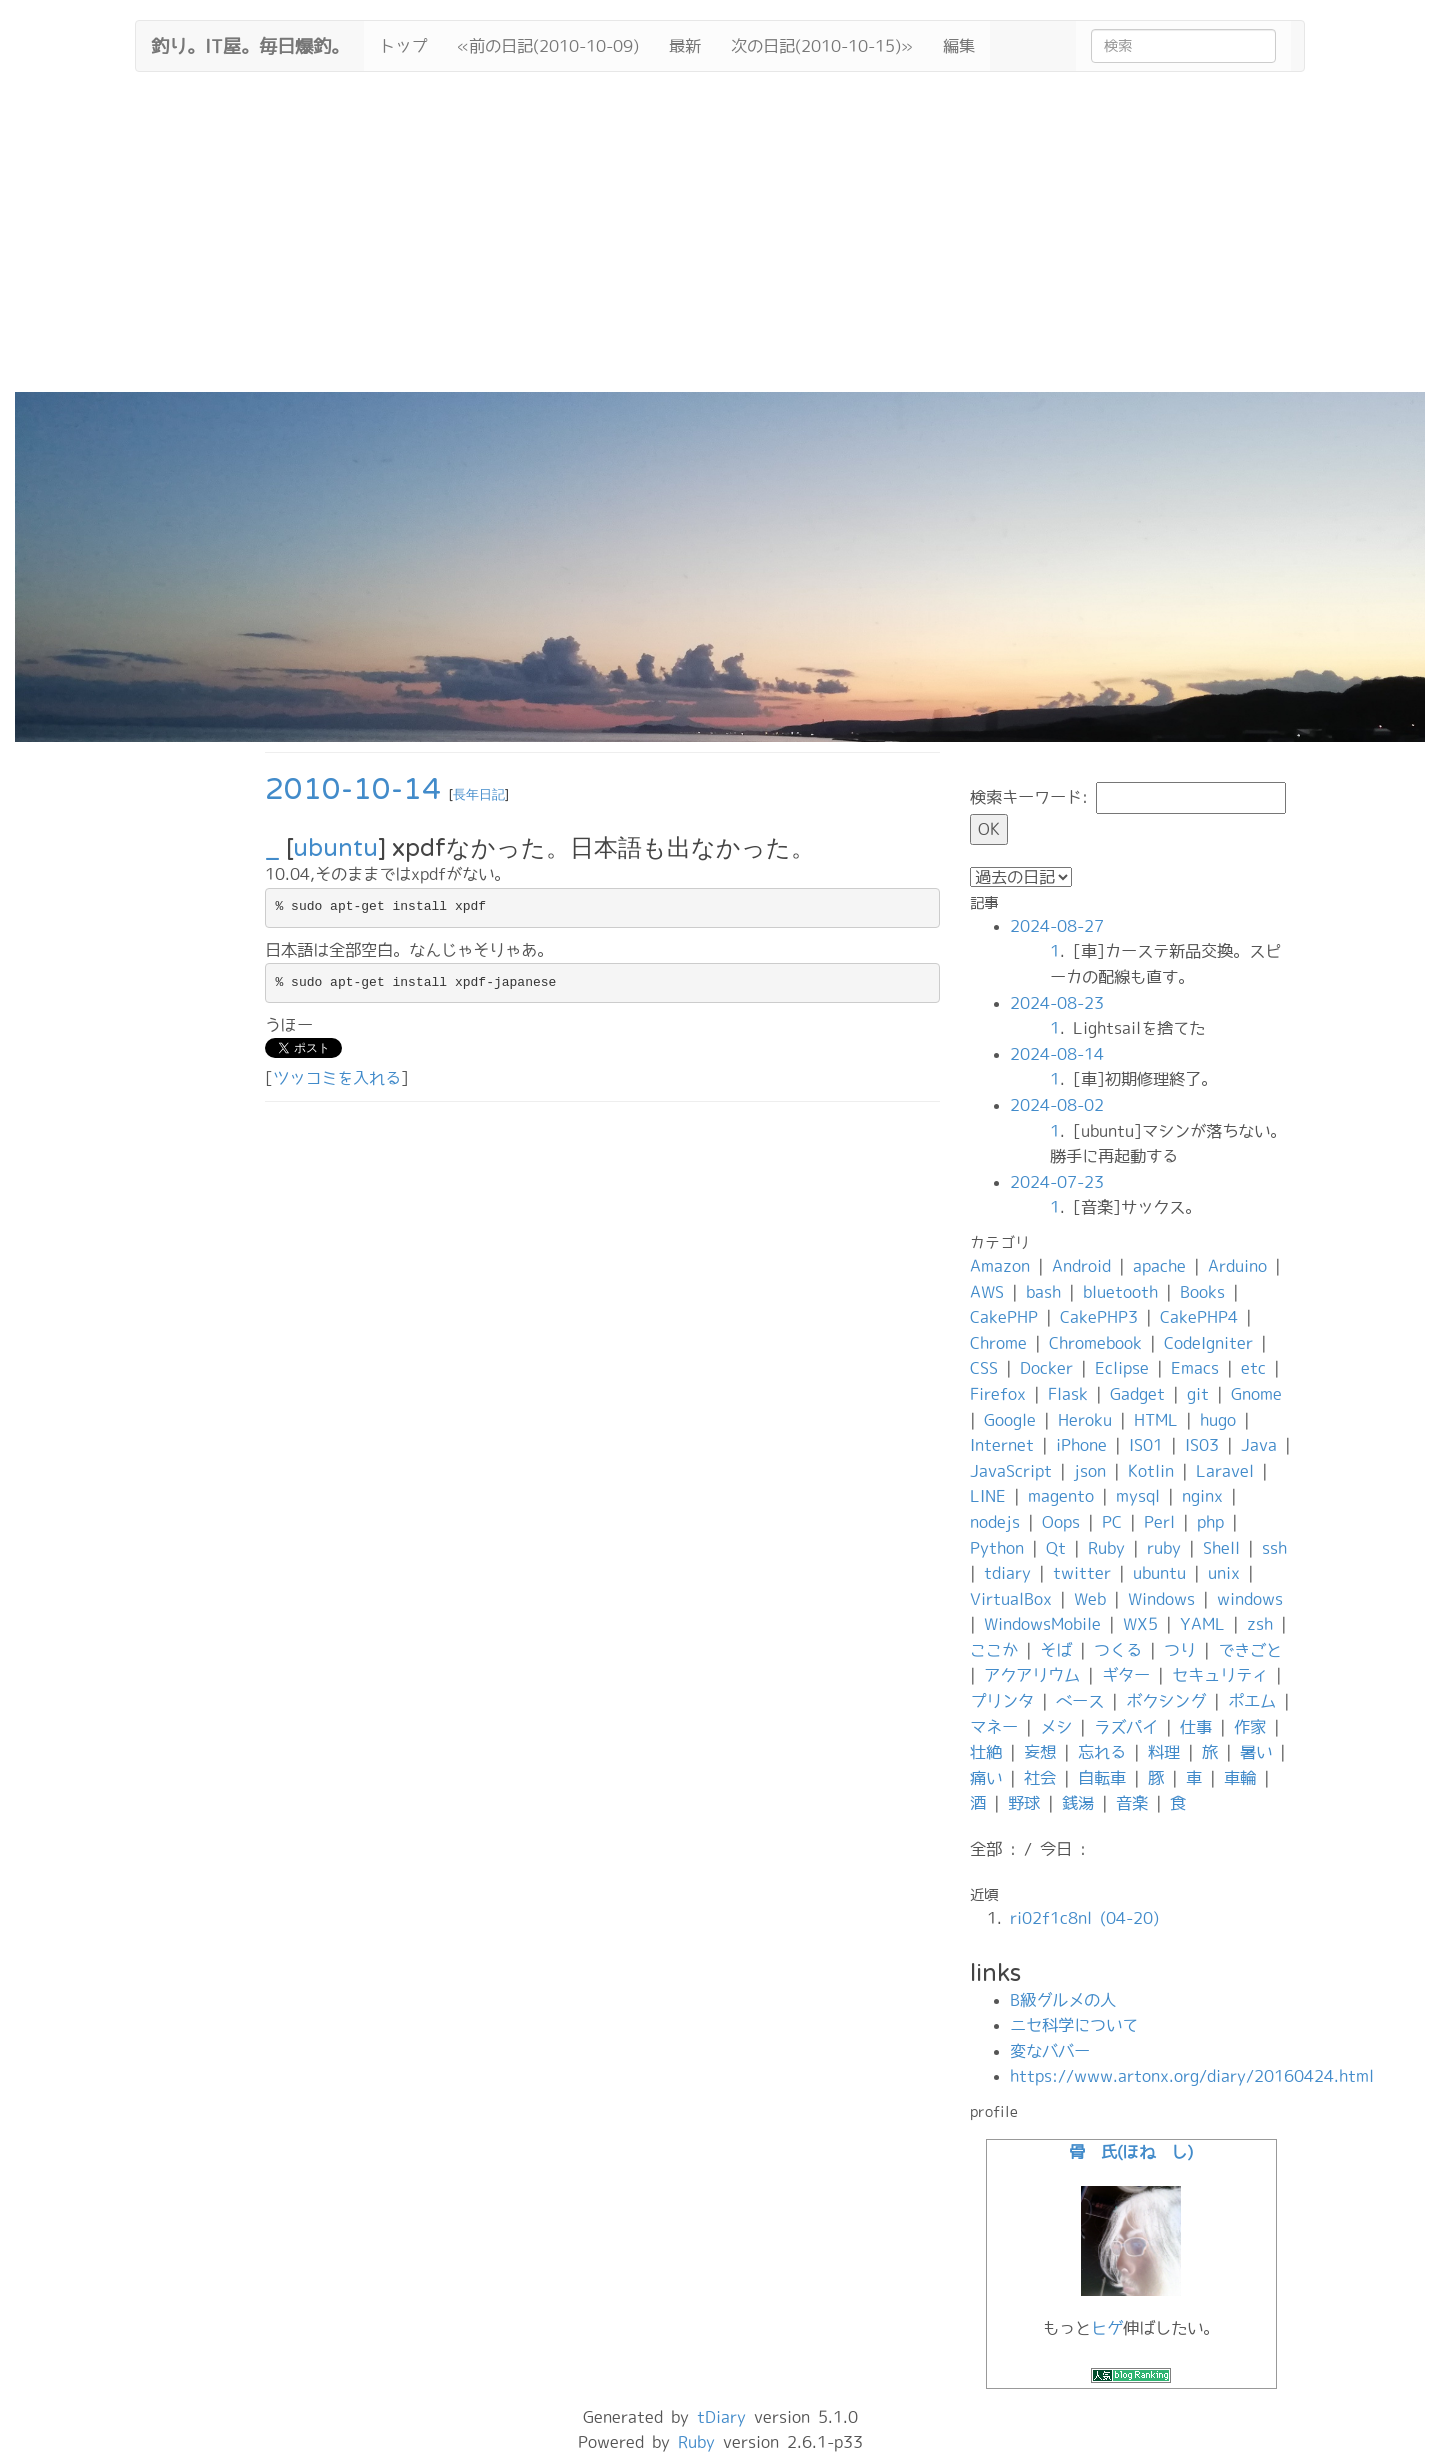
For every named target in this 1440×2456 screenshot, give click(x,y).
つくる (1118, 1650)
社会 (1040, 1778)
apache (1159, 1266)
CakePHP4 (1199, 1317)
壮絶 (986, 1752)
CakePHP (1004, 1317)
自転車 (1102, 1778)
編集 (959, 46)
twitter (1082, 1573)
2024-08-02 (1057, 1105)
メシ (1056, 1727)
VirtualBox (1011, 1599)
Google (1010, 1420)
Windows (1161, 1599)
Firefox (998, 1394)
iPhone (1081, 1445)
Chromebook (1095, 1343)
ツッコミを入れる (337, 1078)
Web (1090, 1599)
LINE (988, 1496)
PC (1112, 1522)
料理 (1164, 1752)
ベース (1080, 1701)
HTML (1156, 1420)
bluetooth (1120, 1292)
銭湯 (1078, 1803)
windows (1250, 1599)
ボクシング (1166, 1701)
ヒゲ (1107, 2328)
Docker (1046, 1368)
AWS (987, 1292)
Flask (1068, 1394)
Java (1259, 1445)
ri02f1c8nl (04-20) (1084, 1918)
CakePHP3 (1099, 1317)
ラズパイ (1126, 1727)
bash (1043, 1292)
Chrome (998, 1343)
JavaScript (1011, 1471)
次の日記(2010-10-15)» (822, 46)
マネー (994, 1727)
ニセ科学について (1074, 2025)
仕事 (1196, 1727)
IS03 (1202, 1445)
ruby (1164, 1548)
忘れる (1102, 1752)
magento (1061, 1496)
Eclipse (1122, 1368)
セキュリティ (1220, 1675)
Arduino (1237, 1266)
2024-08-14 (1057, 1054)
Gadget (1137, 1394)
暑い (1256, 1752)
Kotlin (1151, 1471)
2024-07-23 (1057, 1182)
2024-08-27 (1057, 926)
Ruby (1106, 1548)
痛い (986, 1778)
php (1210, 1522)
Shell (1221, 1548)
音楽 (1132, 1803)
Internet (1002, 1445)
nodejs (995, 1522)
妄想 (1040, 1752)
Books (1202, 1292)
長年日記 (479, 795)
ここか (994, 1650)
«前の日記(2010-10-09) (548, 46)
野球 (1024, 1803)
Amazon (1000, 1266)
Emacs (1195, 1368)
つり (1180, 1650)
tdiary (1007, 1573)
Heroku (1085, 1420)
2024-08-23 (1057, 1003)
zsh (1260, 1624)
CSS (984, 1368)
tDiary (721, 2417)
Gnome (1256, 1394)
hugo (1218, 1420)
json (1090, 1471)
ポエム (1252, 1701)
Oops (1061, 1522)
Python (997, 1548)
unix (1224, 1573)
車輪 (1240, 1778)
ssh (1274, 1548)
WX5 (1140, 1624)
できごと (1250, 1650)
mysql (1138, 1496)
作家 (1250, 1727)
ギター (1126, 1675)
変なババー (1050, 2051)
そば (1056, 1650)
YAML (1202, 1624)
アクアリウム (1032, 1675)
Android (1081, 1266)
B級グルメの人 (1063, 2000)
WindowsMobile (1042, 1624)
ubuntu (335, 848)
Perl (1159, 1522)
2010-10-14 (353, 789)
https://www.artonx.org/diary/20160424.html (1192, 2076)
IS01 (1146, 1445)
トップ (403, 46)
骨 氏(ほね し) (1131, 2152)
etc (1253, 1368)
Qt (1056, 1548)
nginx (1202, 1496)
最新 (685, 46)
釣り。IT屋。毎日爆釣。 (250, 44)
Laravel (1225, 1471)
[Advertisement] (720, 242)
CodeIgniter (1208, 1343)
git (1198, 1394)
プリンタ (1002, 1701)
